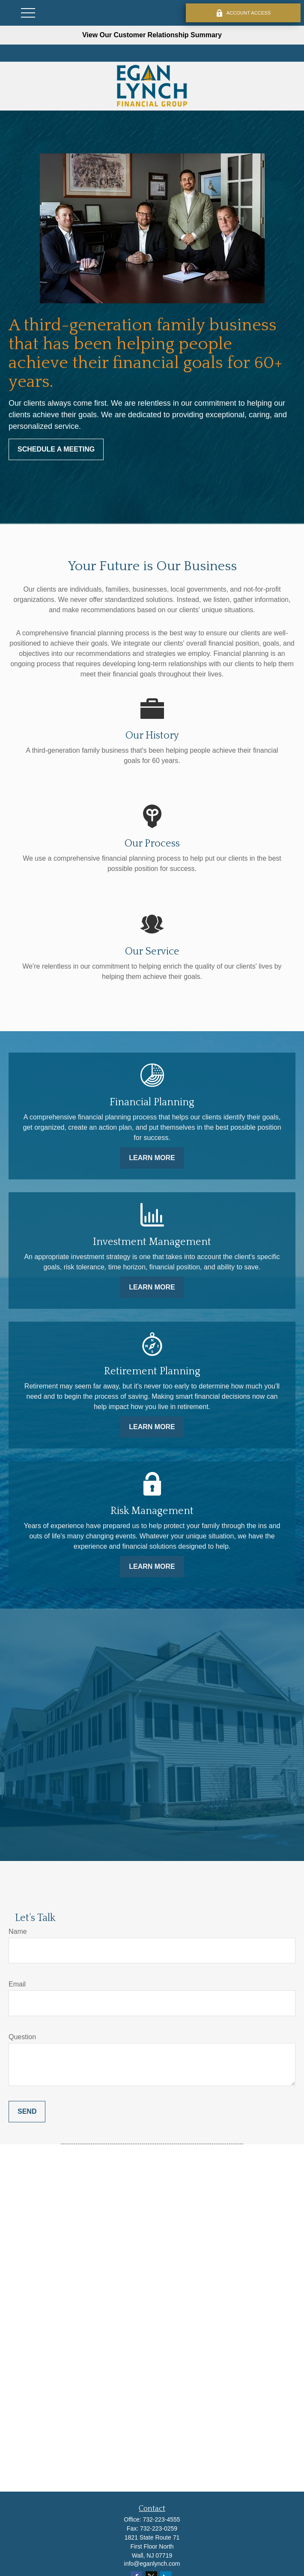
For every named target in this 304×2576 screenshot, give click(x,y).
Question (22, 2036)
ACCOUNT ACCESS (243, 13)
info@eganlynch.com (152, 2563)
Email (17, 1984)
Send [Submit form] (27, 2111)
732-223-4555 (161, 2519)
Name (18, 1931)
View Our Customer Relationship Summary (152, 35)
